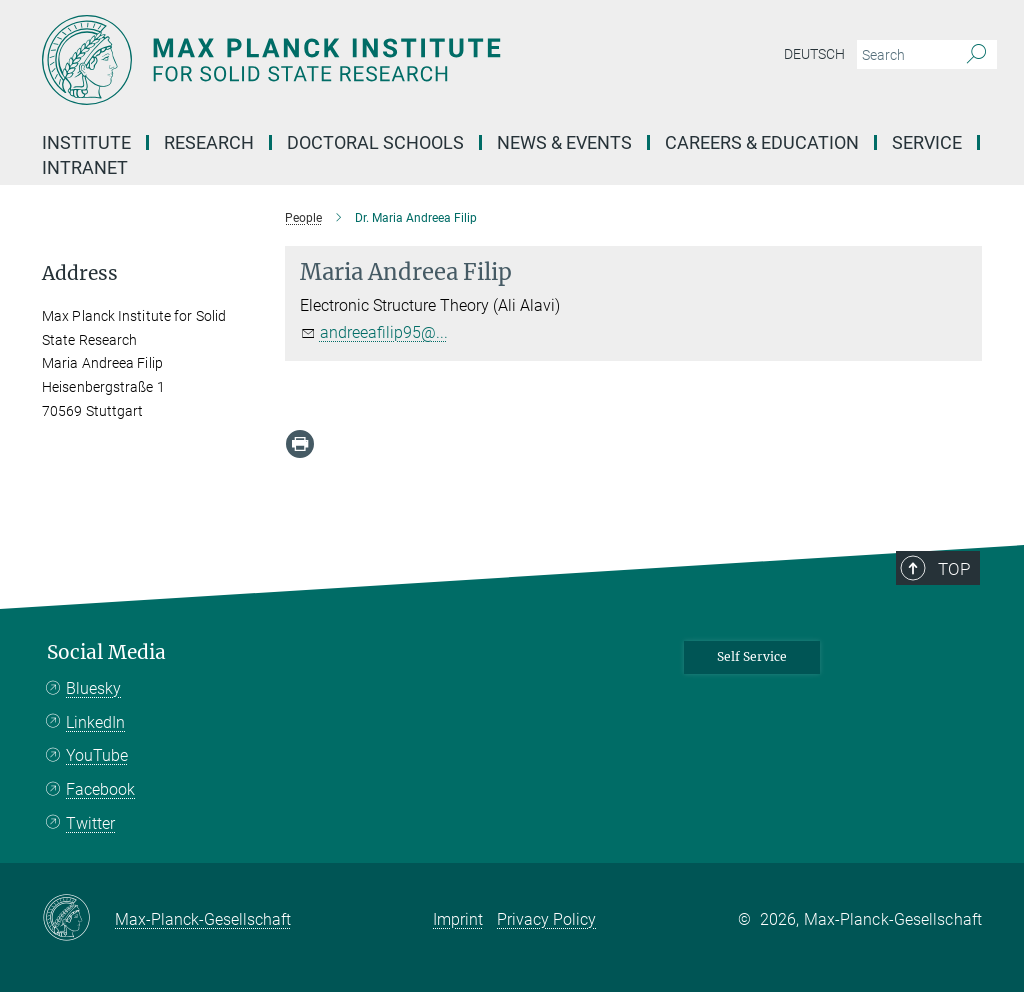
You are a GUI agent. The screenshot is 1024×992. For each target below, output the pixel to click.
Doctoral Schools (375, 142)
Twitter (90, 823)
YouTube (97, 755)
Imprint (458, 919)
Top (954, 569)
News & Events (564, 142)
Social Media (106, 652)
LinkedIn (95, 722)
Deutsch (814, 54)
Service (927, 142)
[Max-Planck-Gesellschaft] (78, 919)
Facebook (100, 789)
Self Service (752, 656)
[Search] (976, 55)
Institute (86, 142)
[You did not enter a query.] (904, 55)
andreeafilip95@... (384, 332)
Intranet (85, 167)
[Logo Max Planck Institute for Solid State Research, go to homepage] (417, 60)
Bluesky (93, 688)
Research (209, 142)
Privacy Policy (546, 919)
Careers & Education (762, 142)
